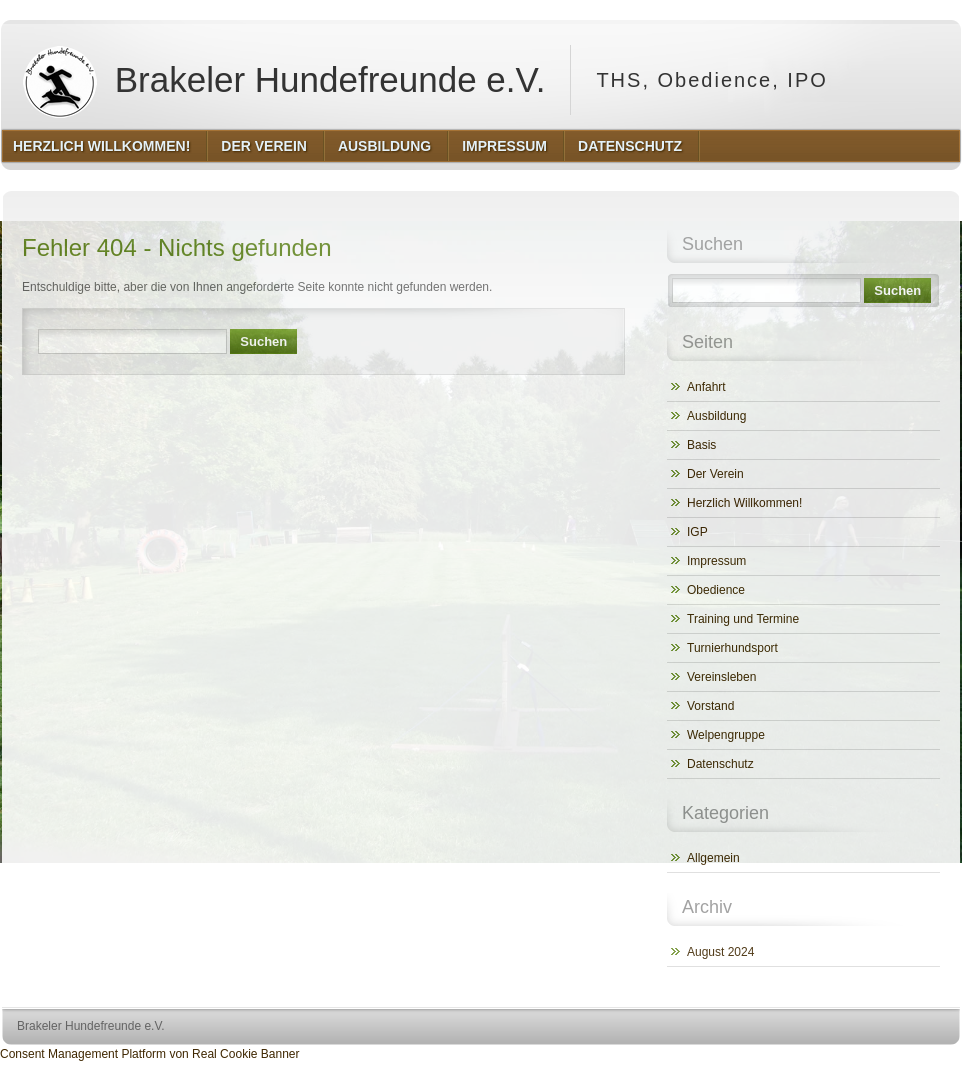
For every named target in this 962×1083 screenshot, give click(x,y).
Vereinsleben (721, 677)
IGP (697, 532)
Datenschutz (720, 764)
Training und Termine (743, 619)
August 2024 (720, 952)
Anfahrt (706, 387)
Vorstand (710, 706)
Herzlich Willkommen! (744, 503)
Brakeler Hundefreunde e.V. (280, 80)
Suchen (263, 341)
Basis (701, 445)
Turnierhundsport (732, 648)
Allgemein (713, 858)
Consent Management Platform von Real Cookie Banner (150, 1054)
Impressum (716, 561)
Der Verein (715, 474)
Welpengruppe (726, 735)
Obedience (716, 590)
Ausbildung (716, 416)
